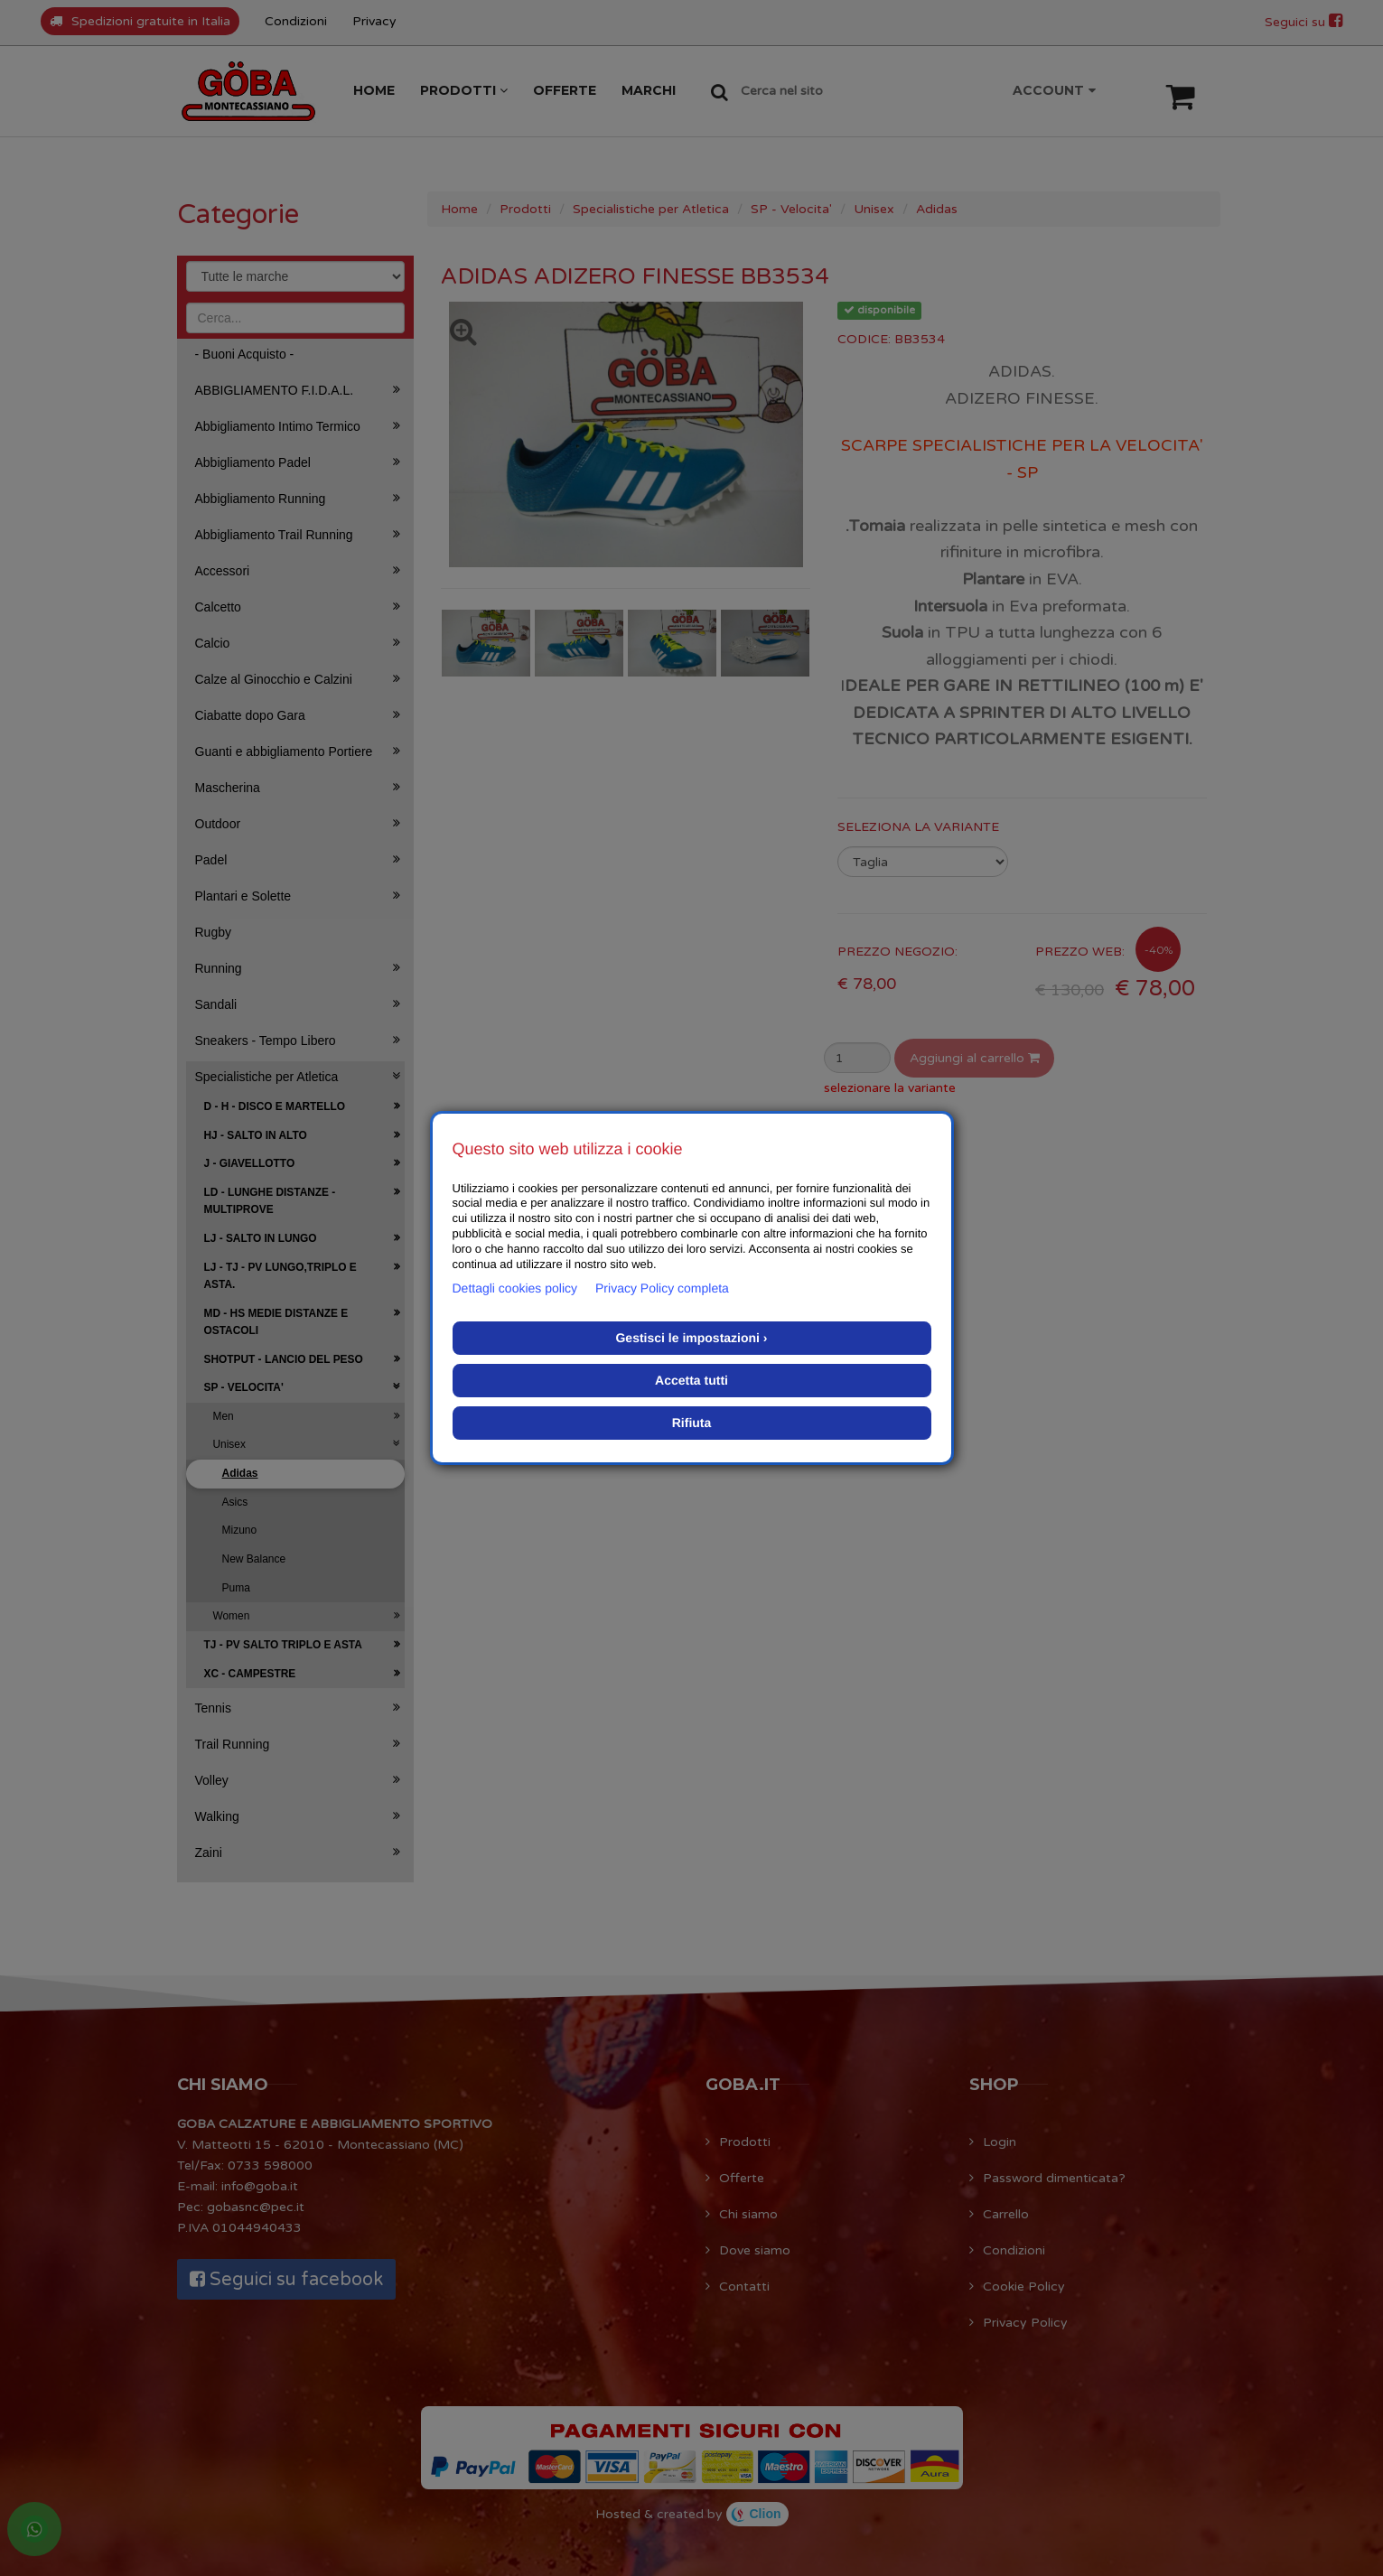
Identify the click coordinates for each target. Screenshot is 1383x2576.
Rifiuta (692, 1422)
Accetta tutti (691, 1380)
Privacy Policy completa (662, 1288)
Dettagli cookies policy (515, 1288)
